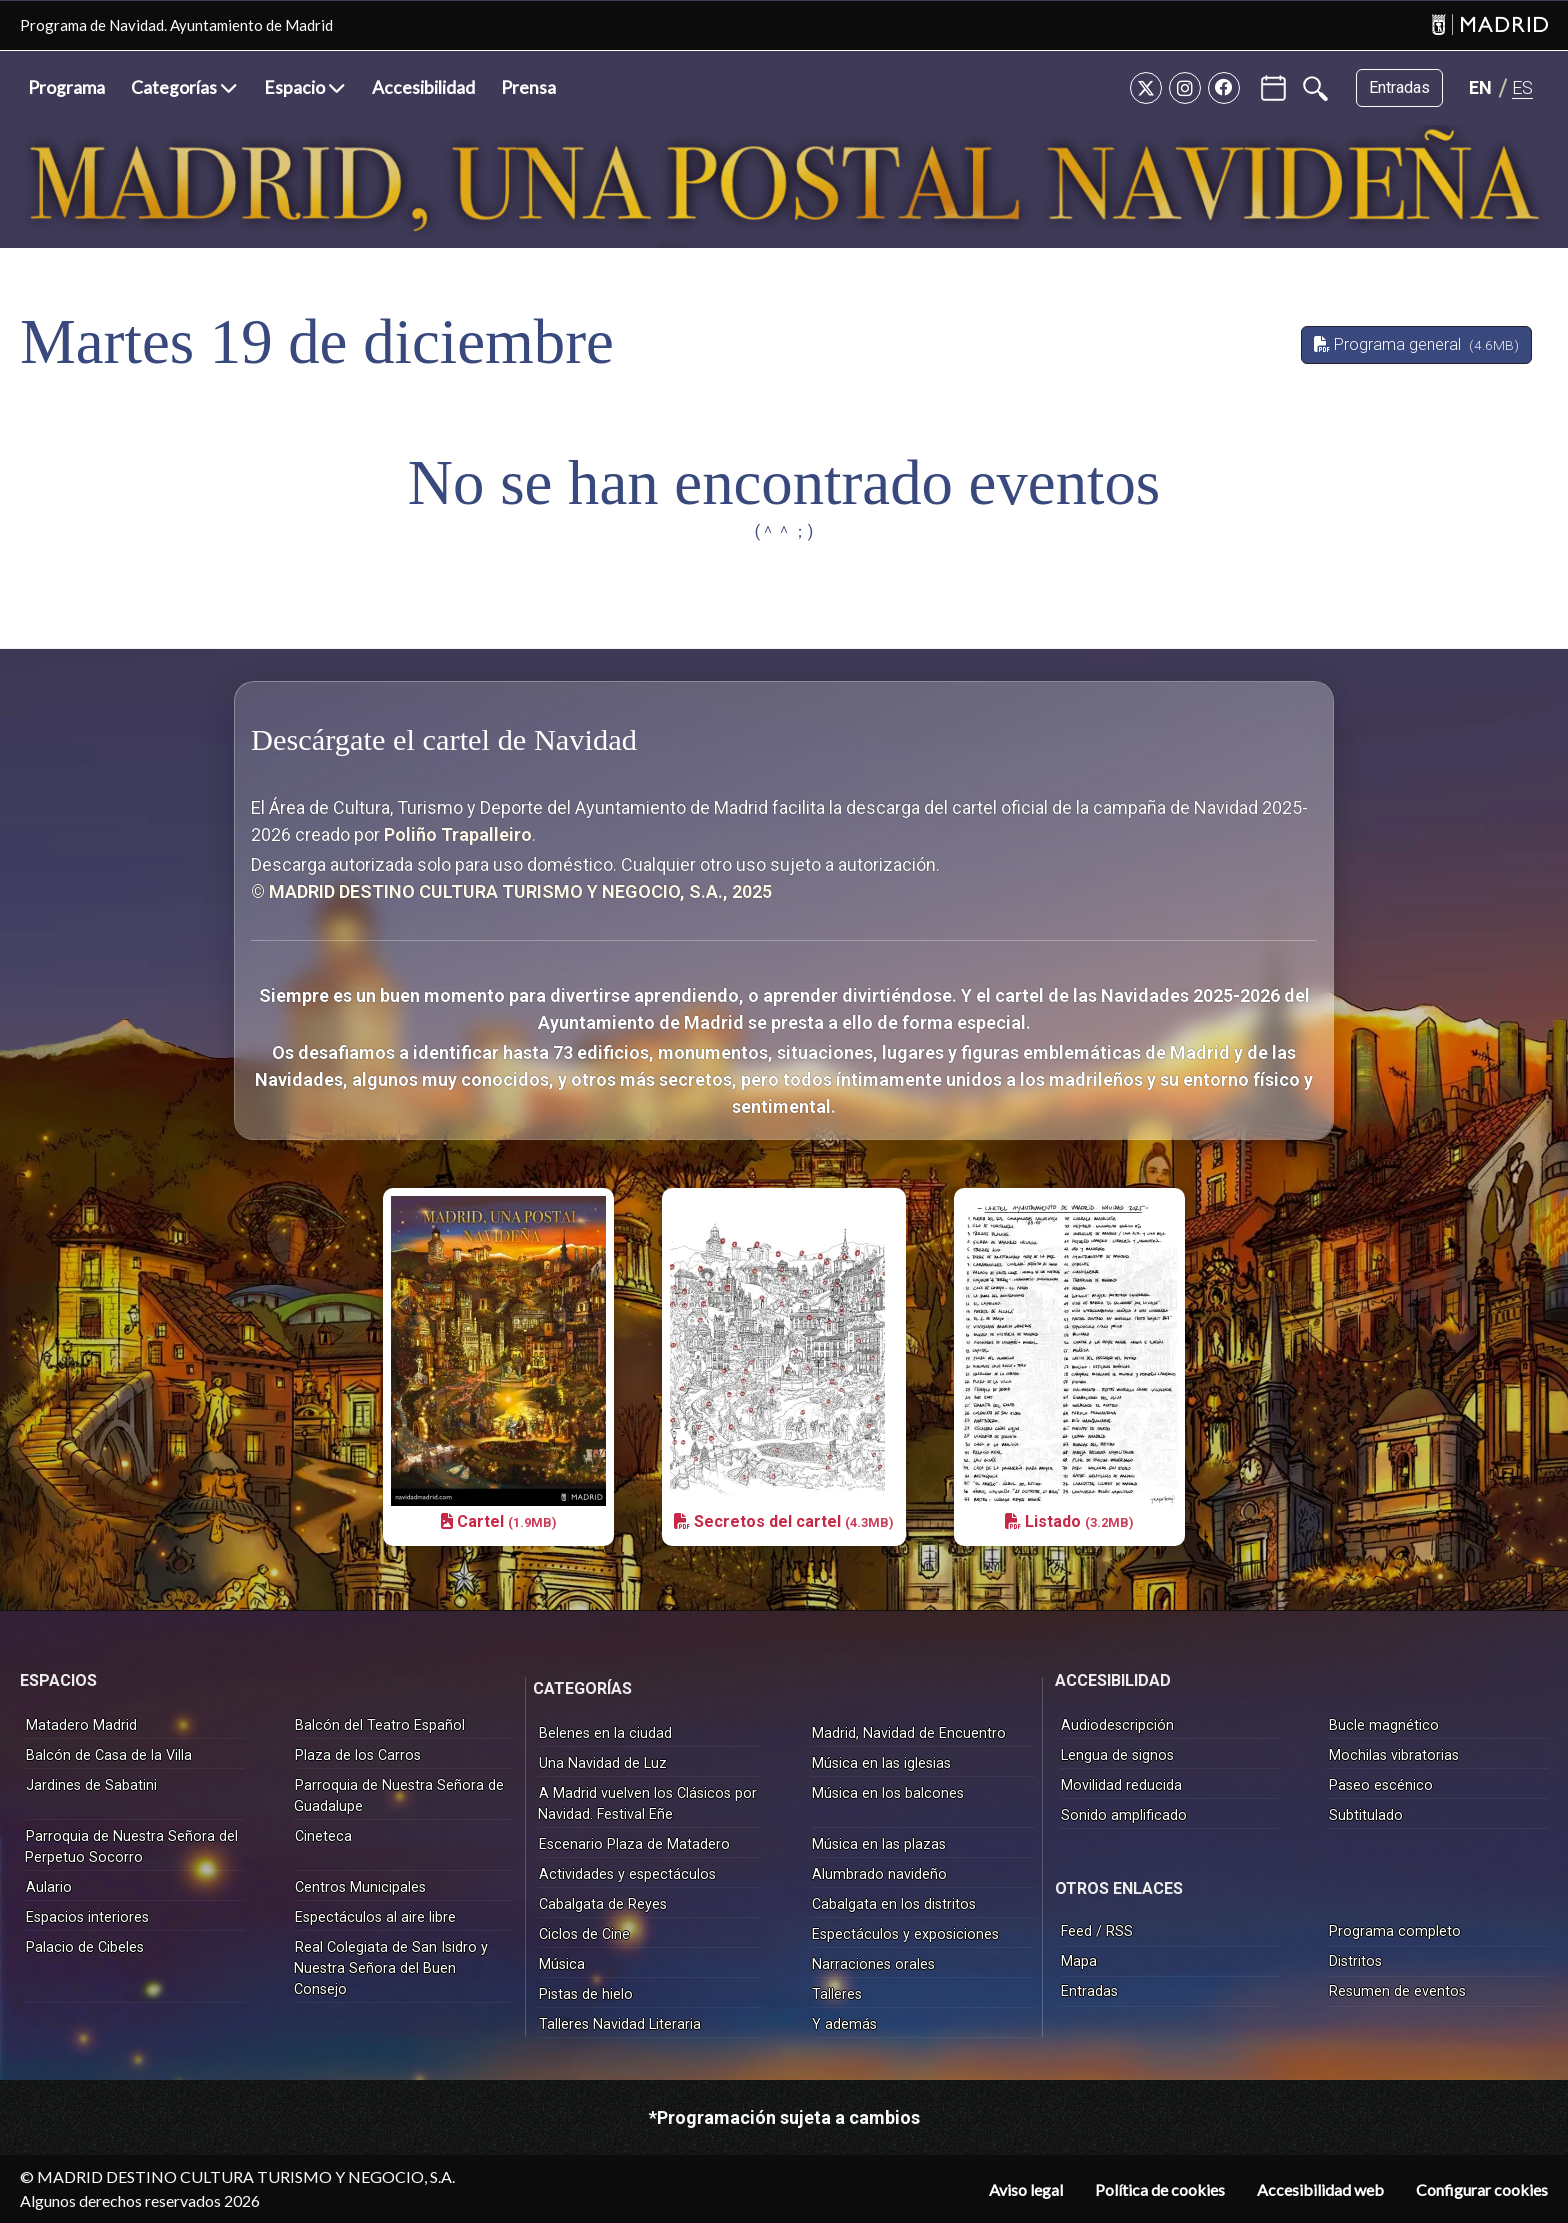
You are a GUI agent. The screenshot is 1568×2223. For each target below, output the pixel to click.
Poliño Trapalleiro (458, 834)
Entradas (1399, 87)
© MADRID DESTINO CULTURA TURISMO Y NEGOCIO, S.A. (237, 2176)
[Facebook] (1224, 88)
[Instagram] (1185, 88)
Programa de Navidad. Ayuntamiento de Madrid (176, 25)
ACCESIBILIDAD (1113, 1680)
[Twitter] (1146, 88)
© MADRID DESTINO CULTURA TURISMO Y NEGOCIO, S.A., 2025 (511, 891)
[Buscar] (1315, 88)
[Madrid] (1489, 25)
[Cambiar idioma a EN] (1480, 87)
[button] (184, 88)
